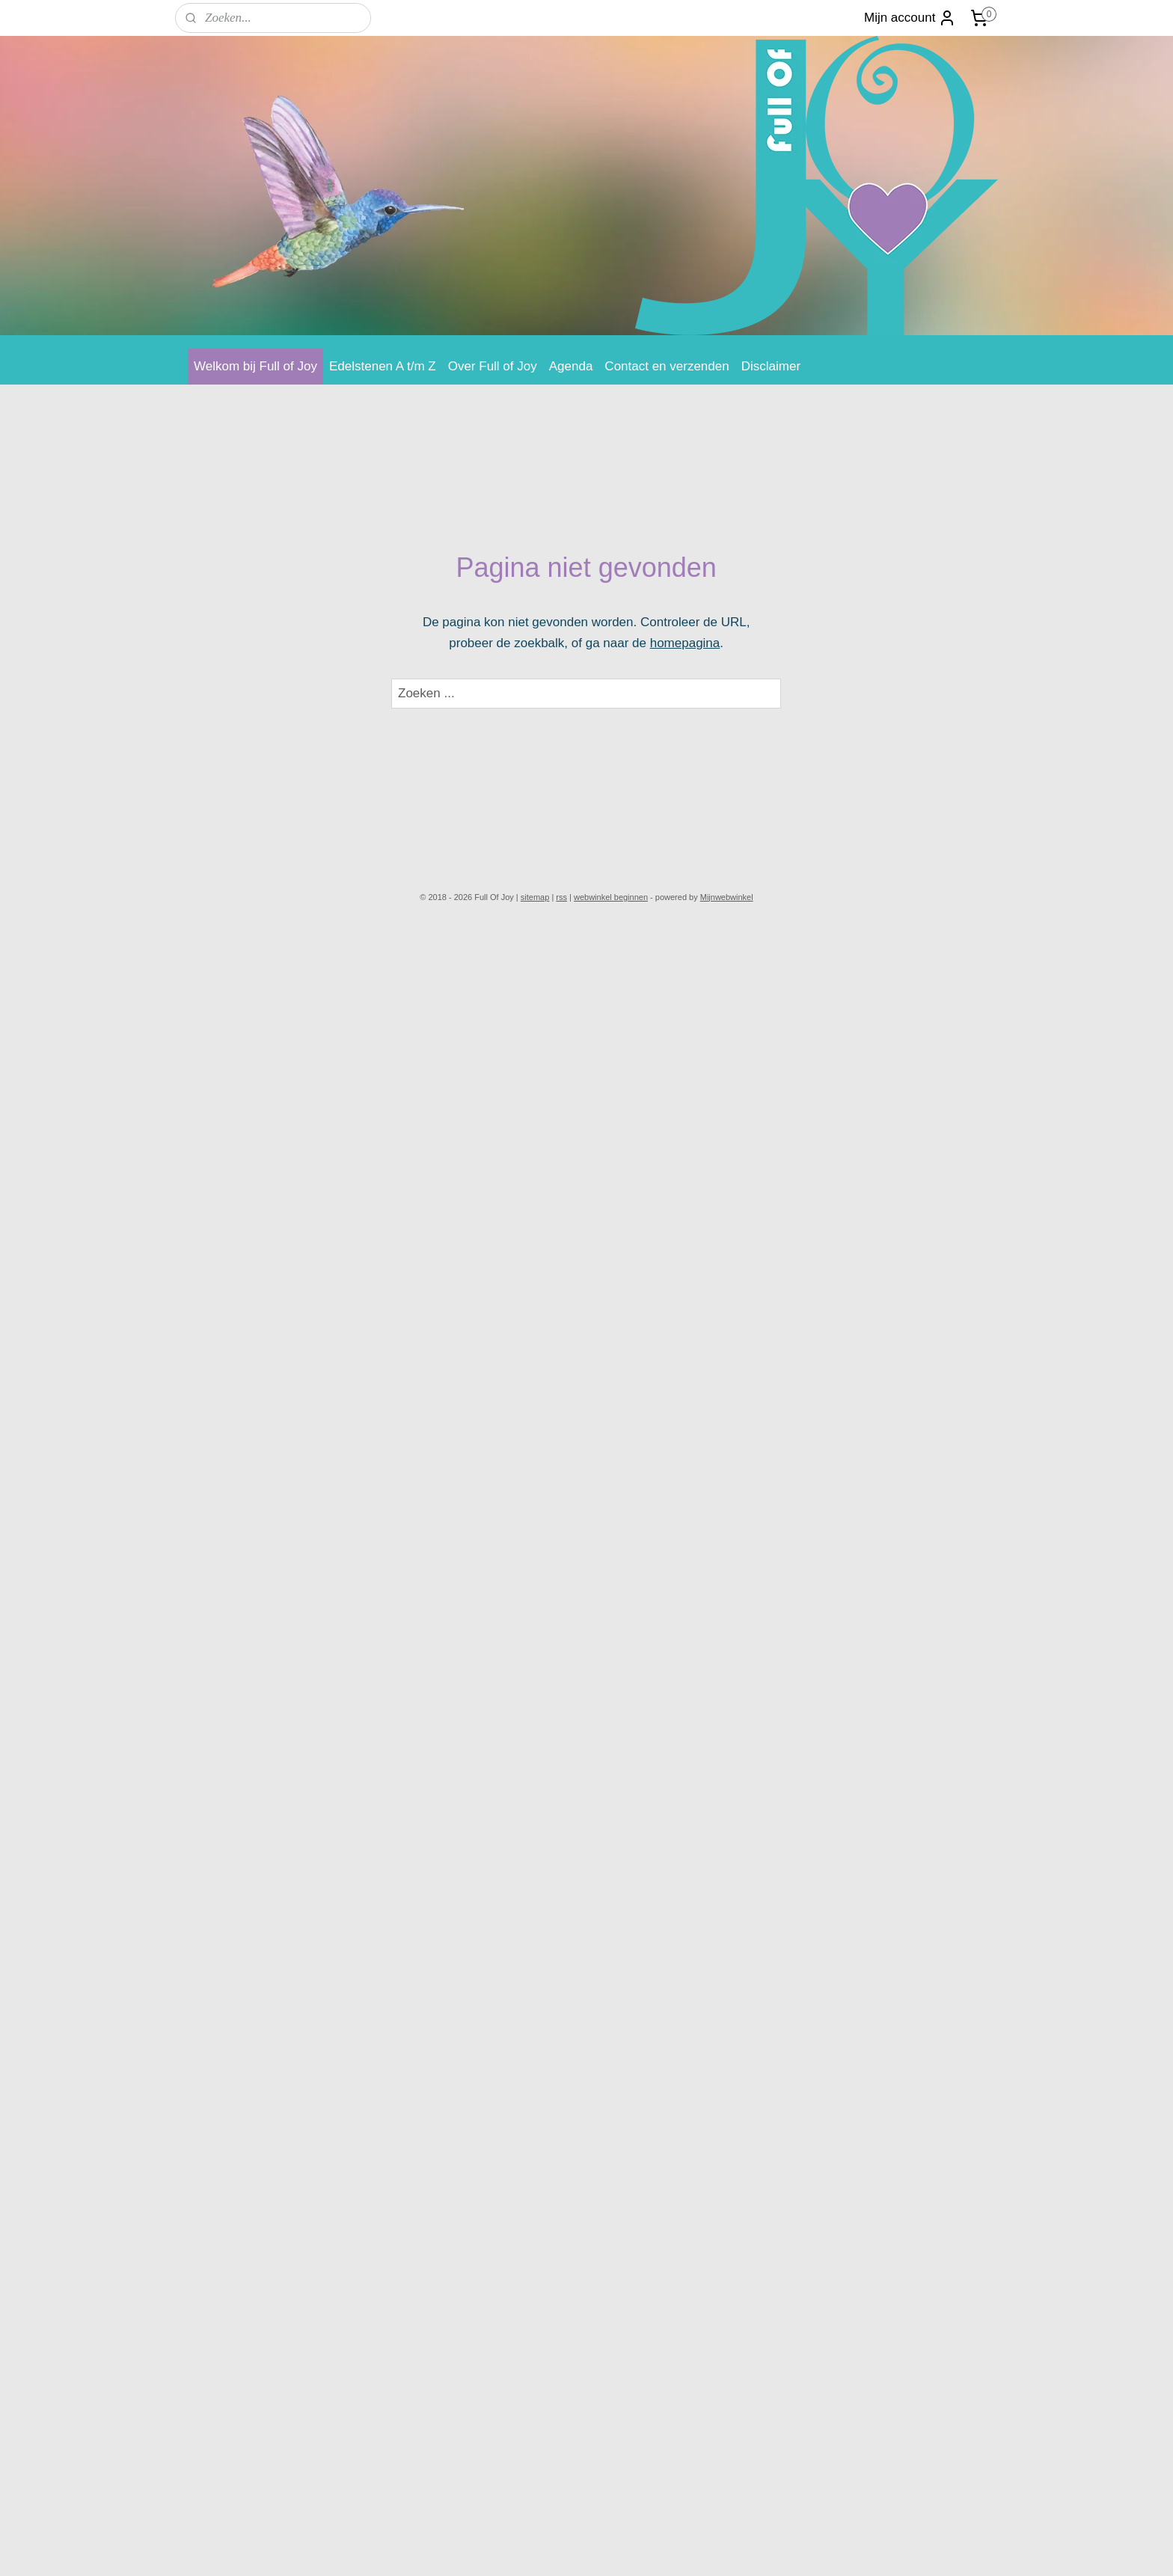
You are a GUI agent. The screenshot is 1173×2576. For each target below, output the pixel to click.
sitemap (535, 897)
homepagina (685, 643)
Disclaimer (770, 366)
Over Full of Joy (492, 366)
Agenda (571, 366)
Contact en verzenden (666, 366)
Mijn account (910, 18)
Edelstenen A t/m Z (382, 366)
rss (561, 897)
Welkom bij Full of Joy (255, 366)
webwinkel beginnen (611, 897)
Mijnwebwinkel (726, 897)
